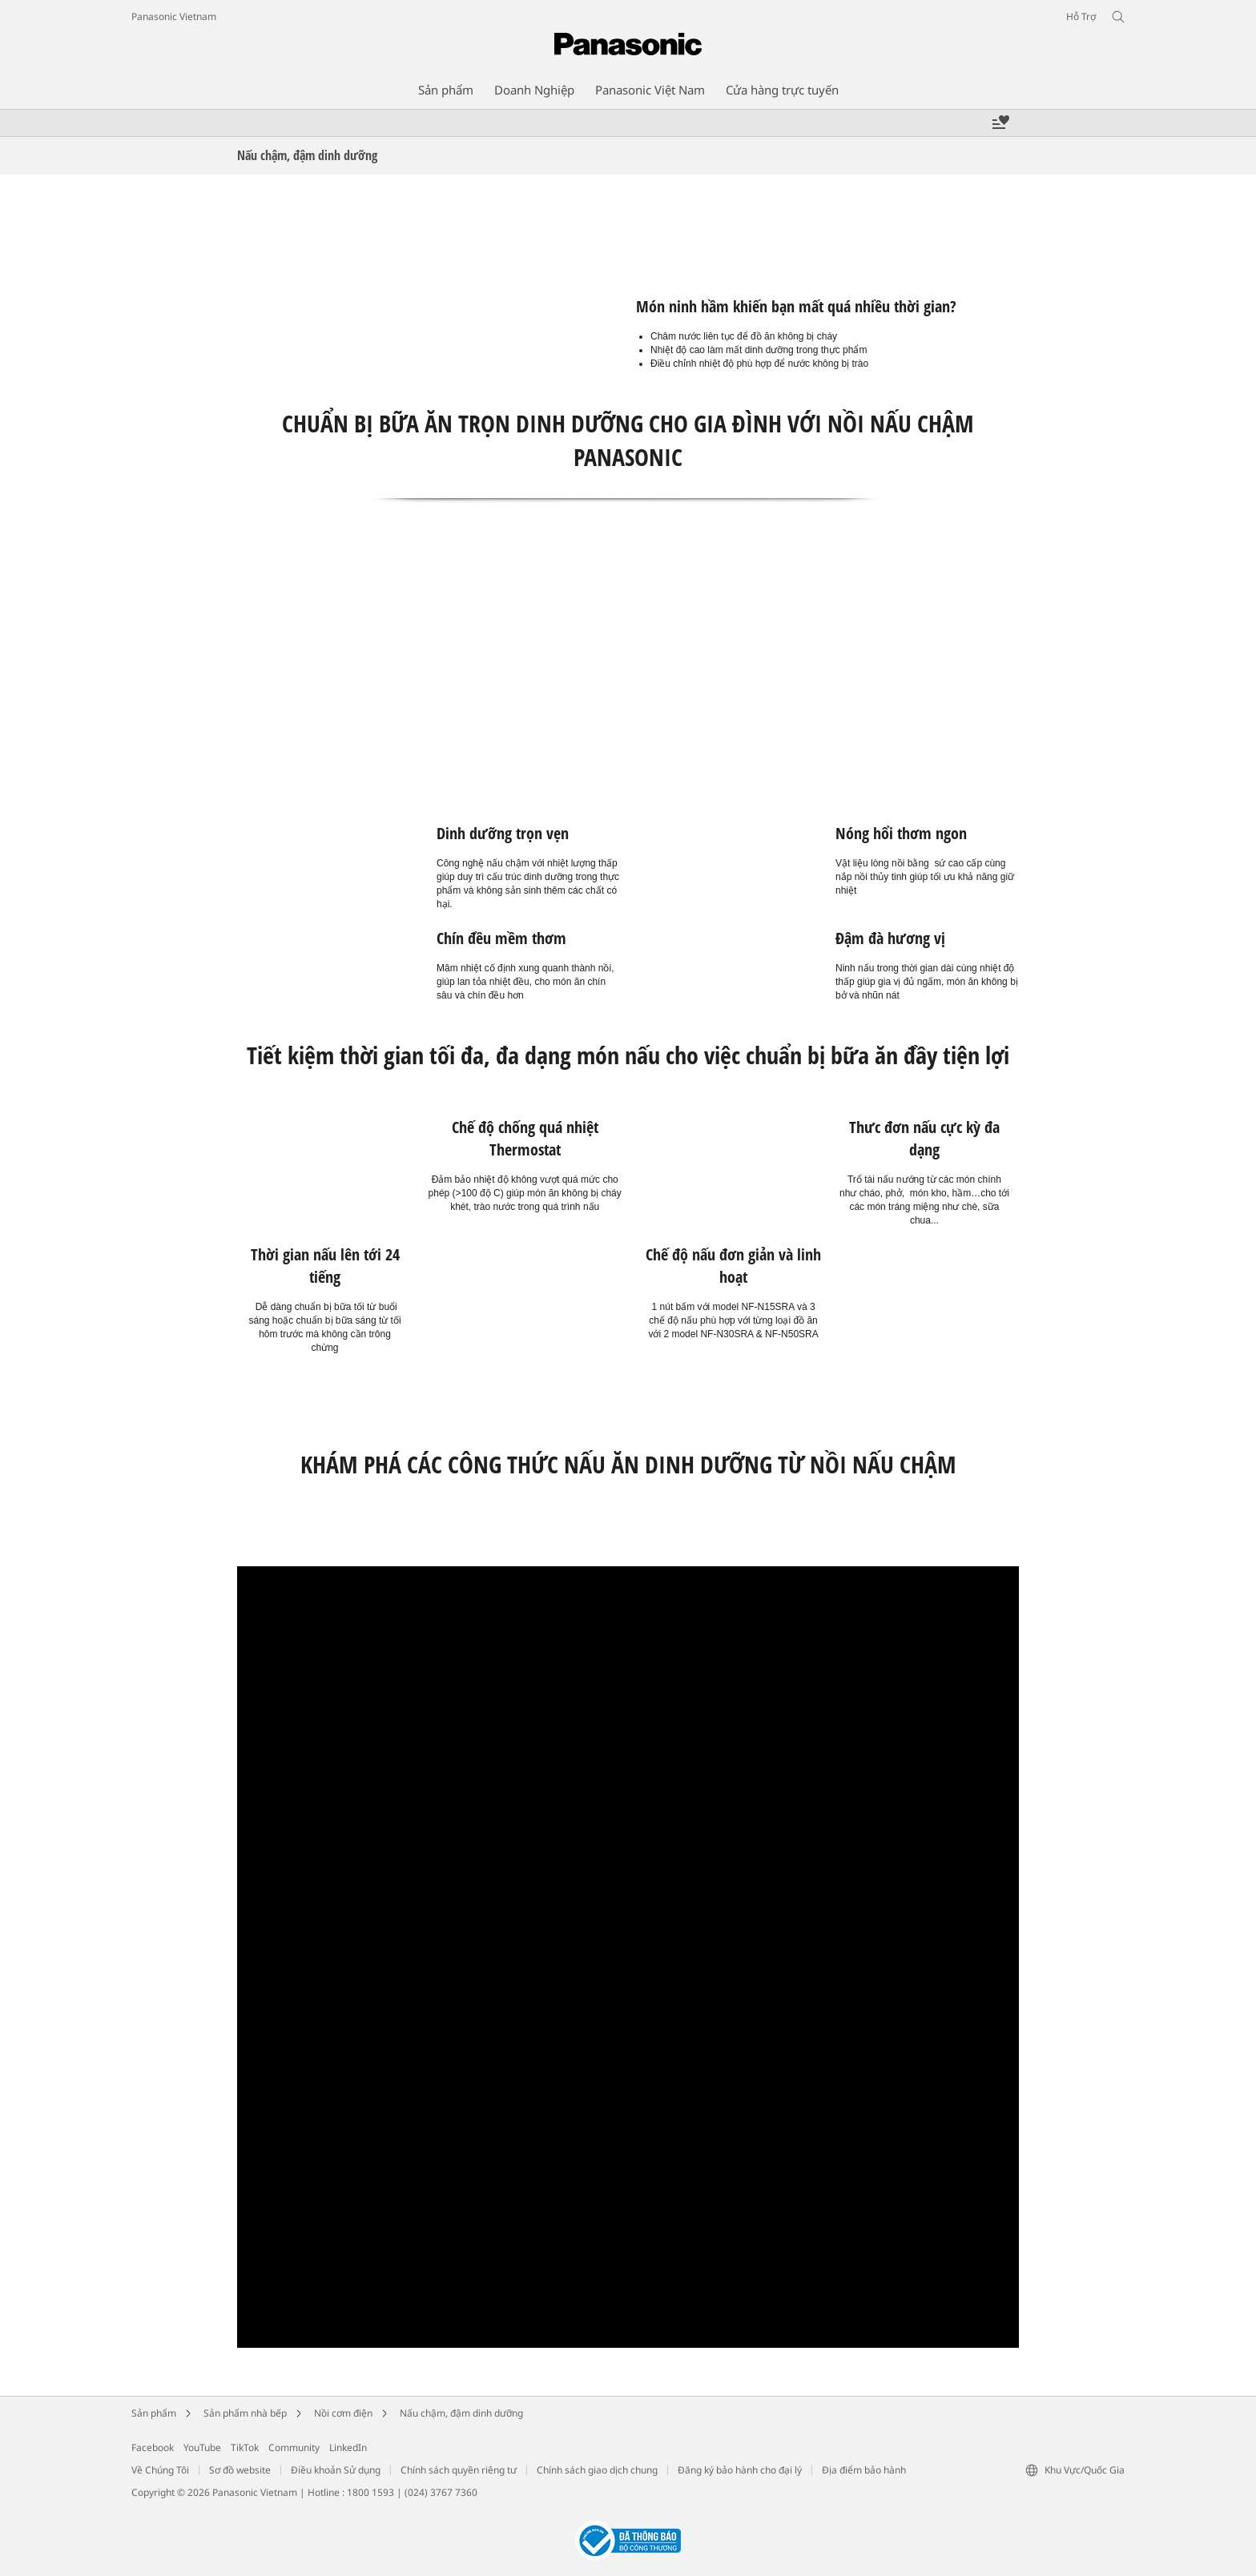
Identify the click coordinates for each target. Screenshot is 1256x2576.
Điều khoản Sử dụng (335, 2470)
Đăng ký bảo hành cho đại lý (740, 2470)
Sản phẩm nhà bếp (245, 2413)
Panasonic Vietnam (173, 16)
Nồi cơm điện (343, 2413)
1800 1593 (370, 2492)
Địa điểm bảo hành (864, 2470)
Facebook (152, 2447)
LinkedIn (348, 2447)
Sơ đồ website (240, 2470)
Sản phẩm (153, 2413)
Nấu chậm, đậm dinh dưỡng (461, 2413)
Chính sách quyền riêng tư (459, 2470)
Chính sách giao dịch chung (597, 2470)
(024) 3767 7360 (441, 2492)
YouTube (202, 2447)
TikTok (245, 2447)
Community (294, 2447)
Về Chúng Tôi (160, 2470)
